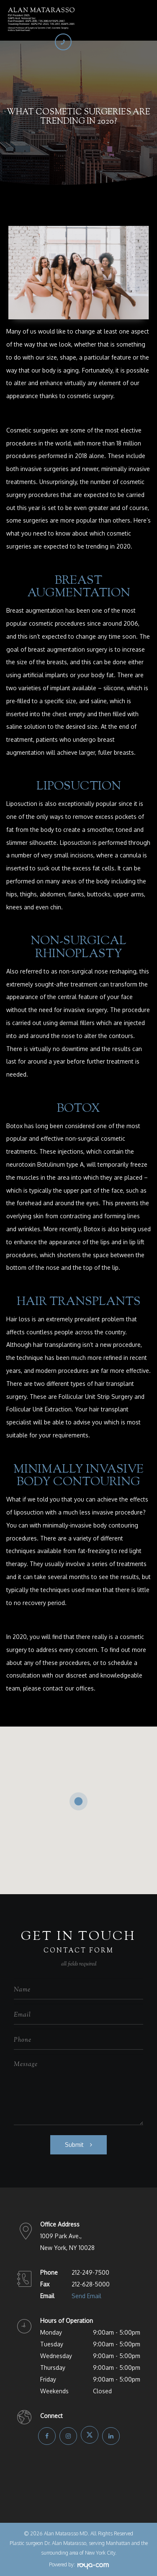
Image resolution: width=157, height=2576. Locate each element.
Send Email (86, 2295)
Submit (74, 2144)
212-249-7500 (90, 2272)
